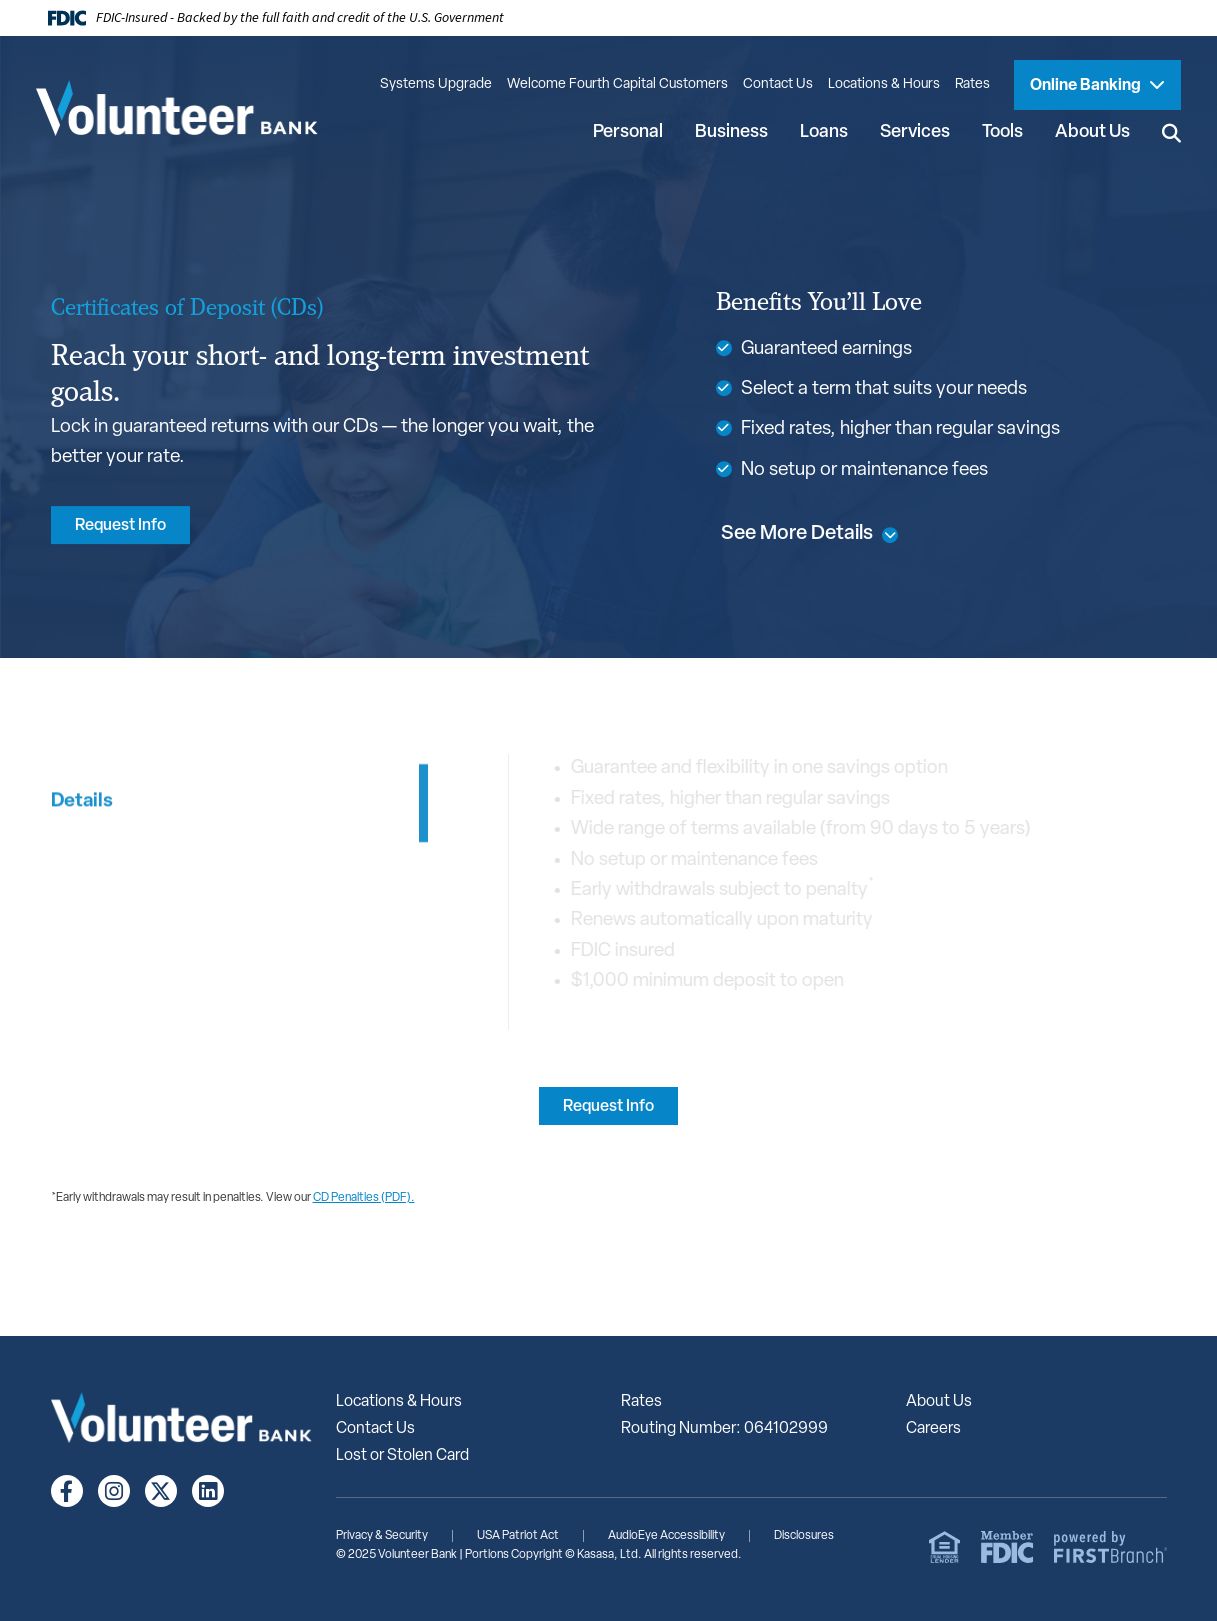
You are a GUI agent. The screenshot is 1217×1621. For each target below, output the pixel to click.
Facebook (67, 1491)
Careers (933, 1429)
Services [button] (915, 132)
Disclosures (804, 1536)
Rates (972, 84)
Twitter (161, 1491)
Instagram (114, 1491)
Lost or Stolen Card (402, 1456)
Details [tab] (82, 887)
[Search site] (1171, 132)
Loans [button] (824, 132)
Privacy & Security (382, 1536)
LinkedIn (208, 1491)
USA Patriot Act (518, 1536)
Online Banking (1087, 86)
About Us (939, 1402)
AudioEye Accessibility (666, 1536)
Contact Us (778, 84)
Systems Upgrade (436, 84)
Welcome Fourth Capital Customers (617, 84)
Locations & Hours (884, 84)
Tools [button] (1002, 132)
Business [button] (731, 132)
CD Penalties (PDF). (364, 1198)
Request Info (120, 526)
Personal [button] (628, 132)
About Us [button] (1092, 132)
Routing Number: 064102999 (724, 1429)
